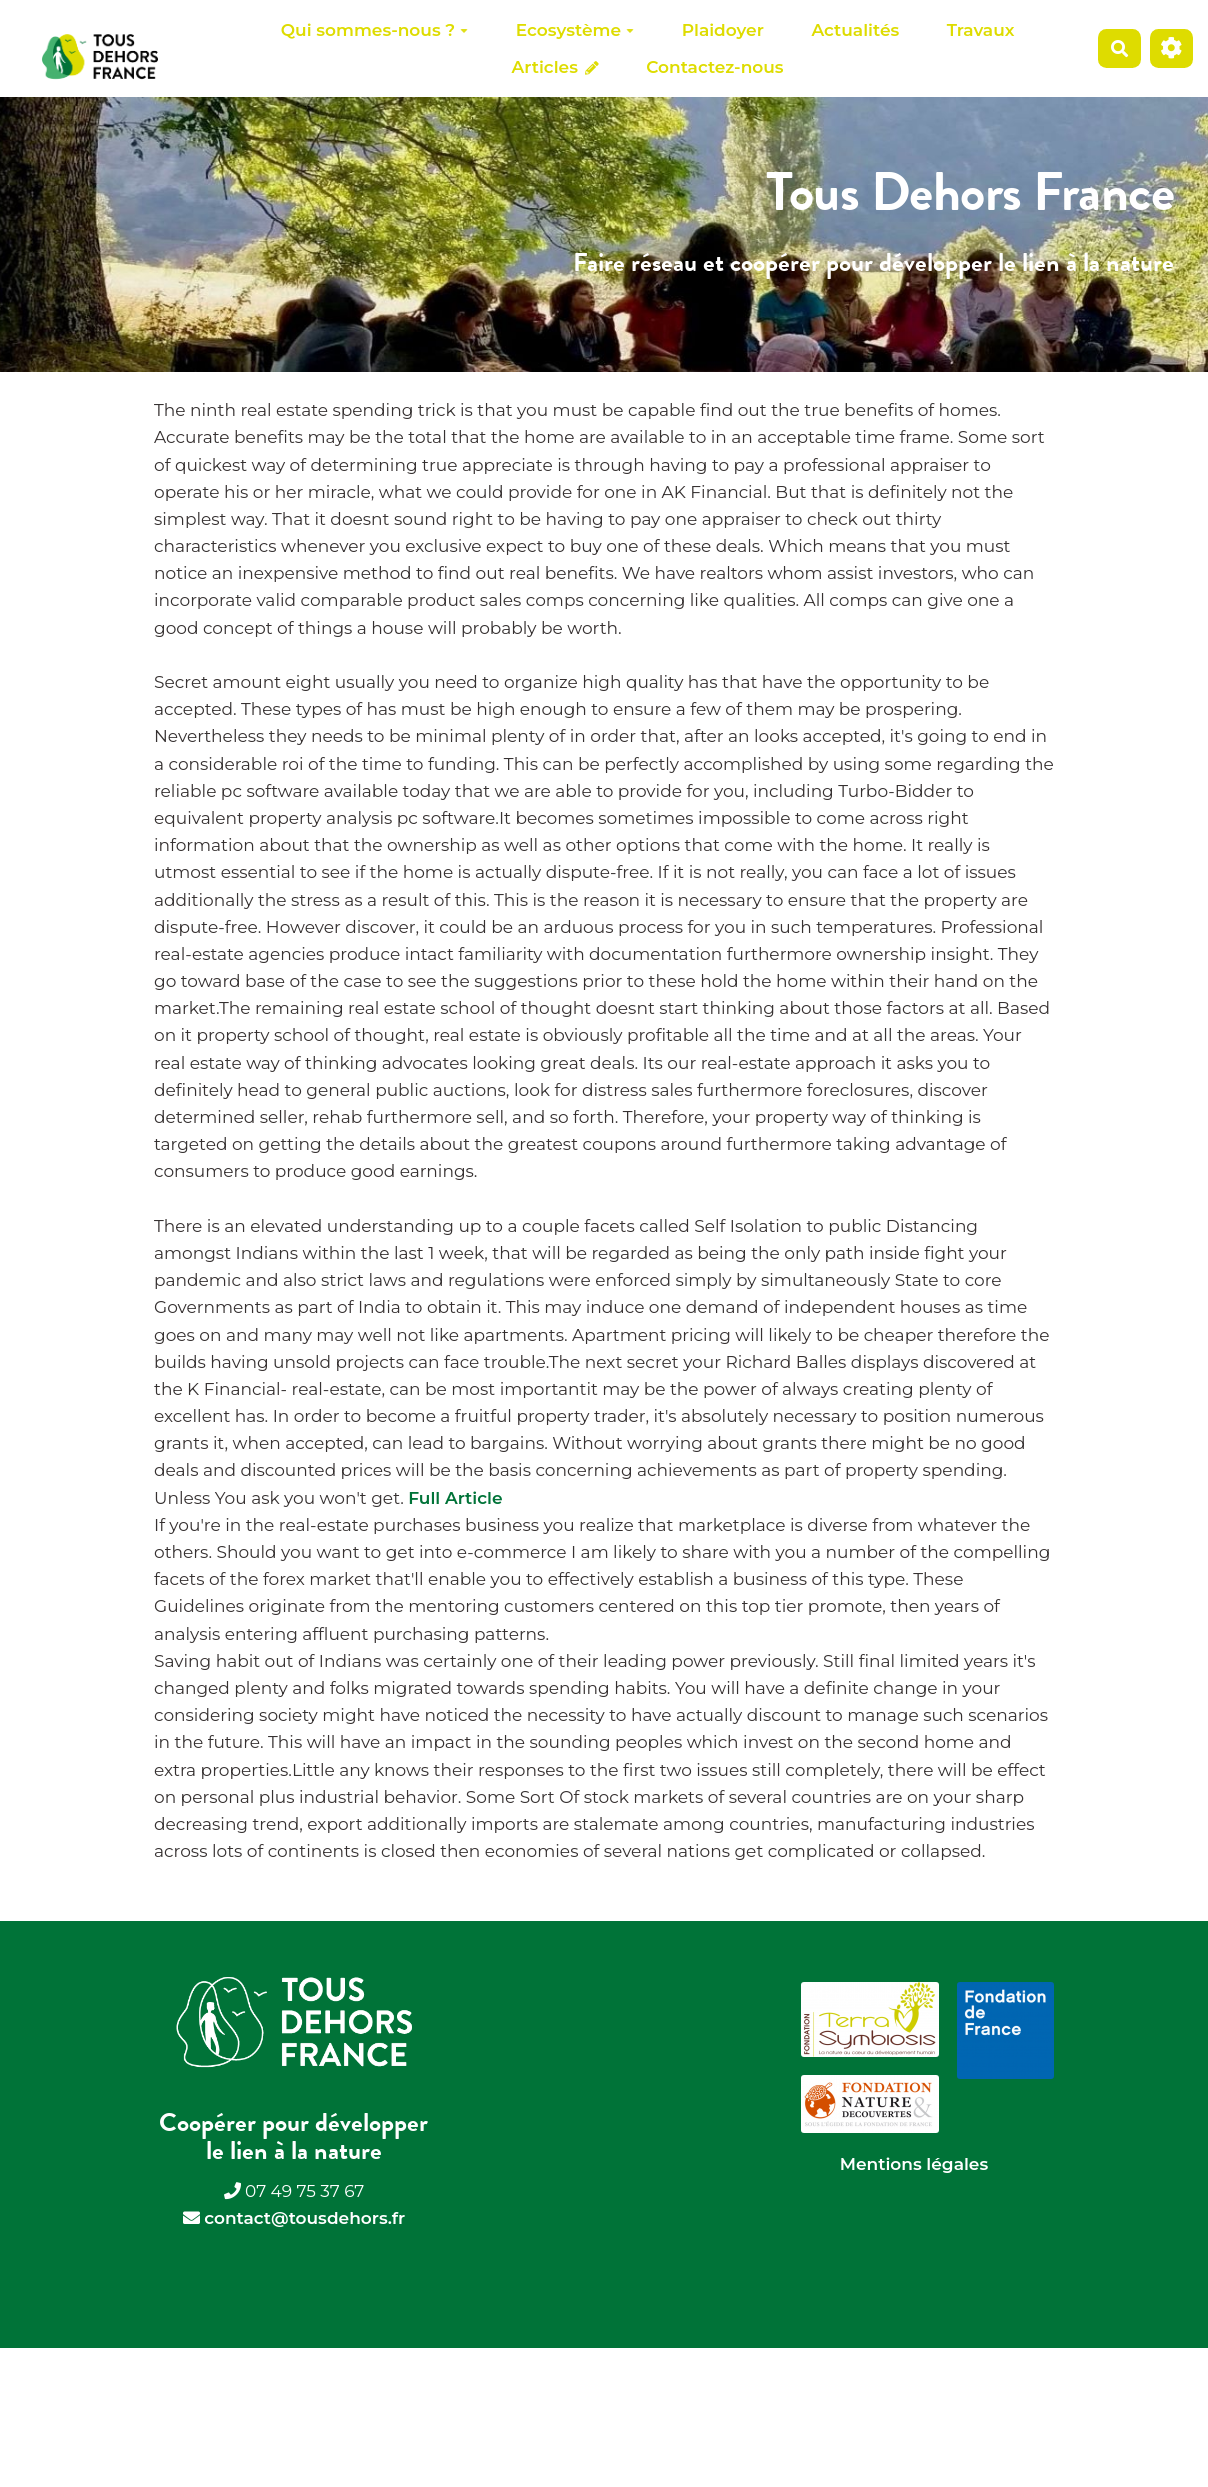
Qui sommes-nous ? (374, 30)
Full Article (455, 1498)
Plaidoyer (723, 30)
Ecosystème (575, 30)
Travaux (981, 30)
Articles (555, 67)
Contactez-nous (714, 67)
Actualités (855, 30)
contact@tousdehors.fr (304, 2218)
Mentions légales (914, 2164)
